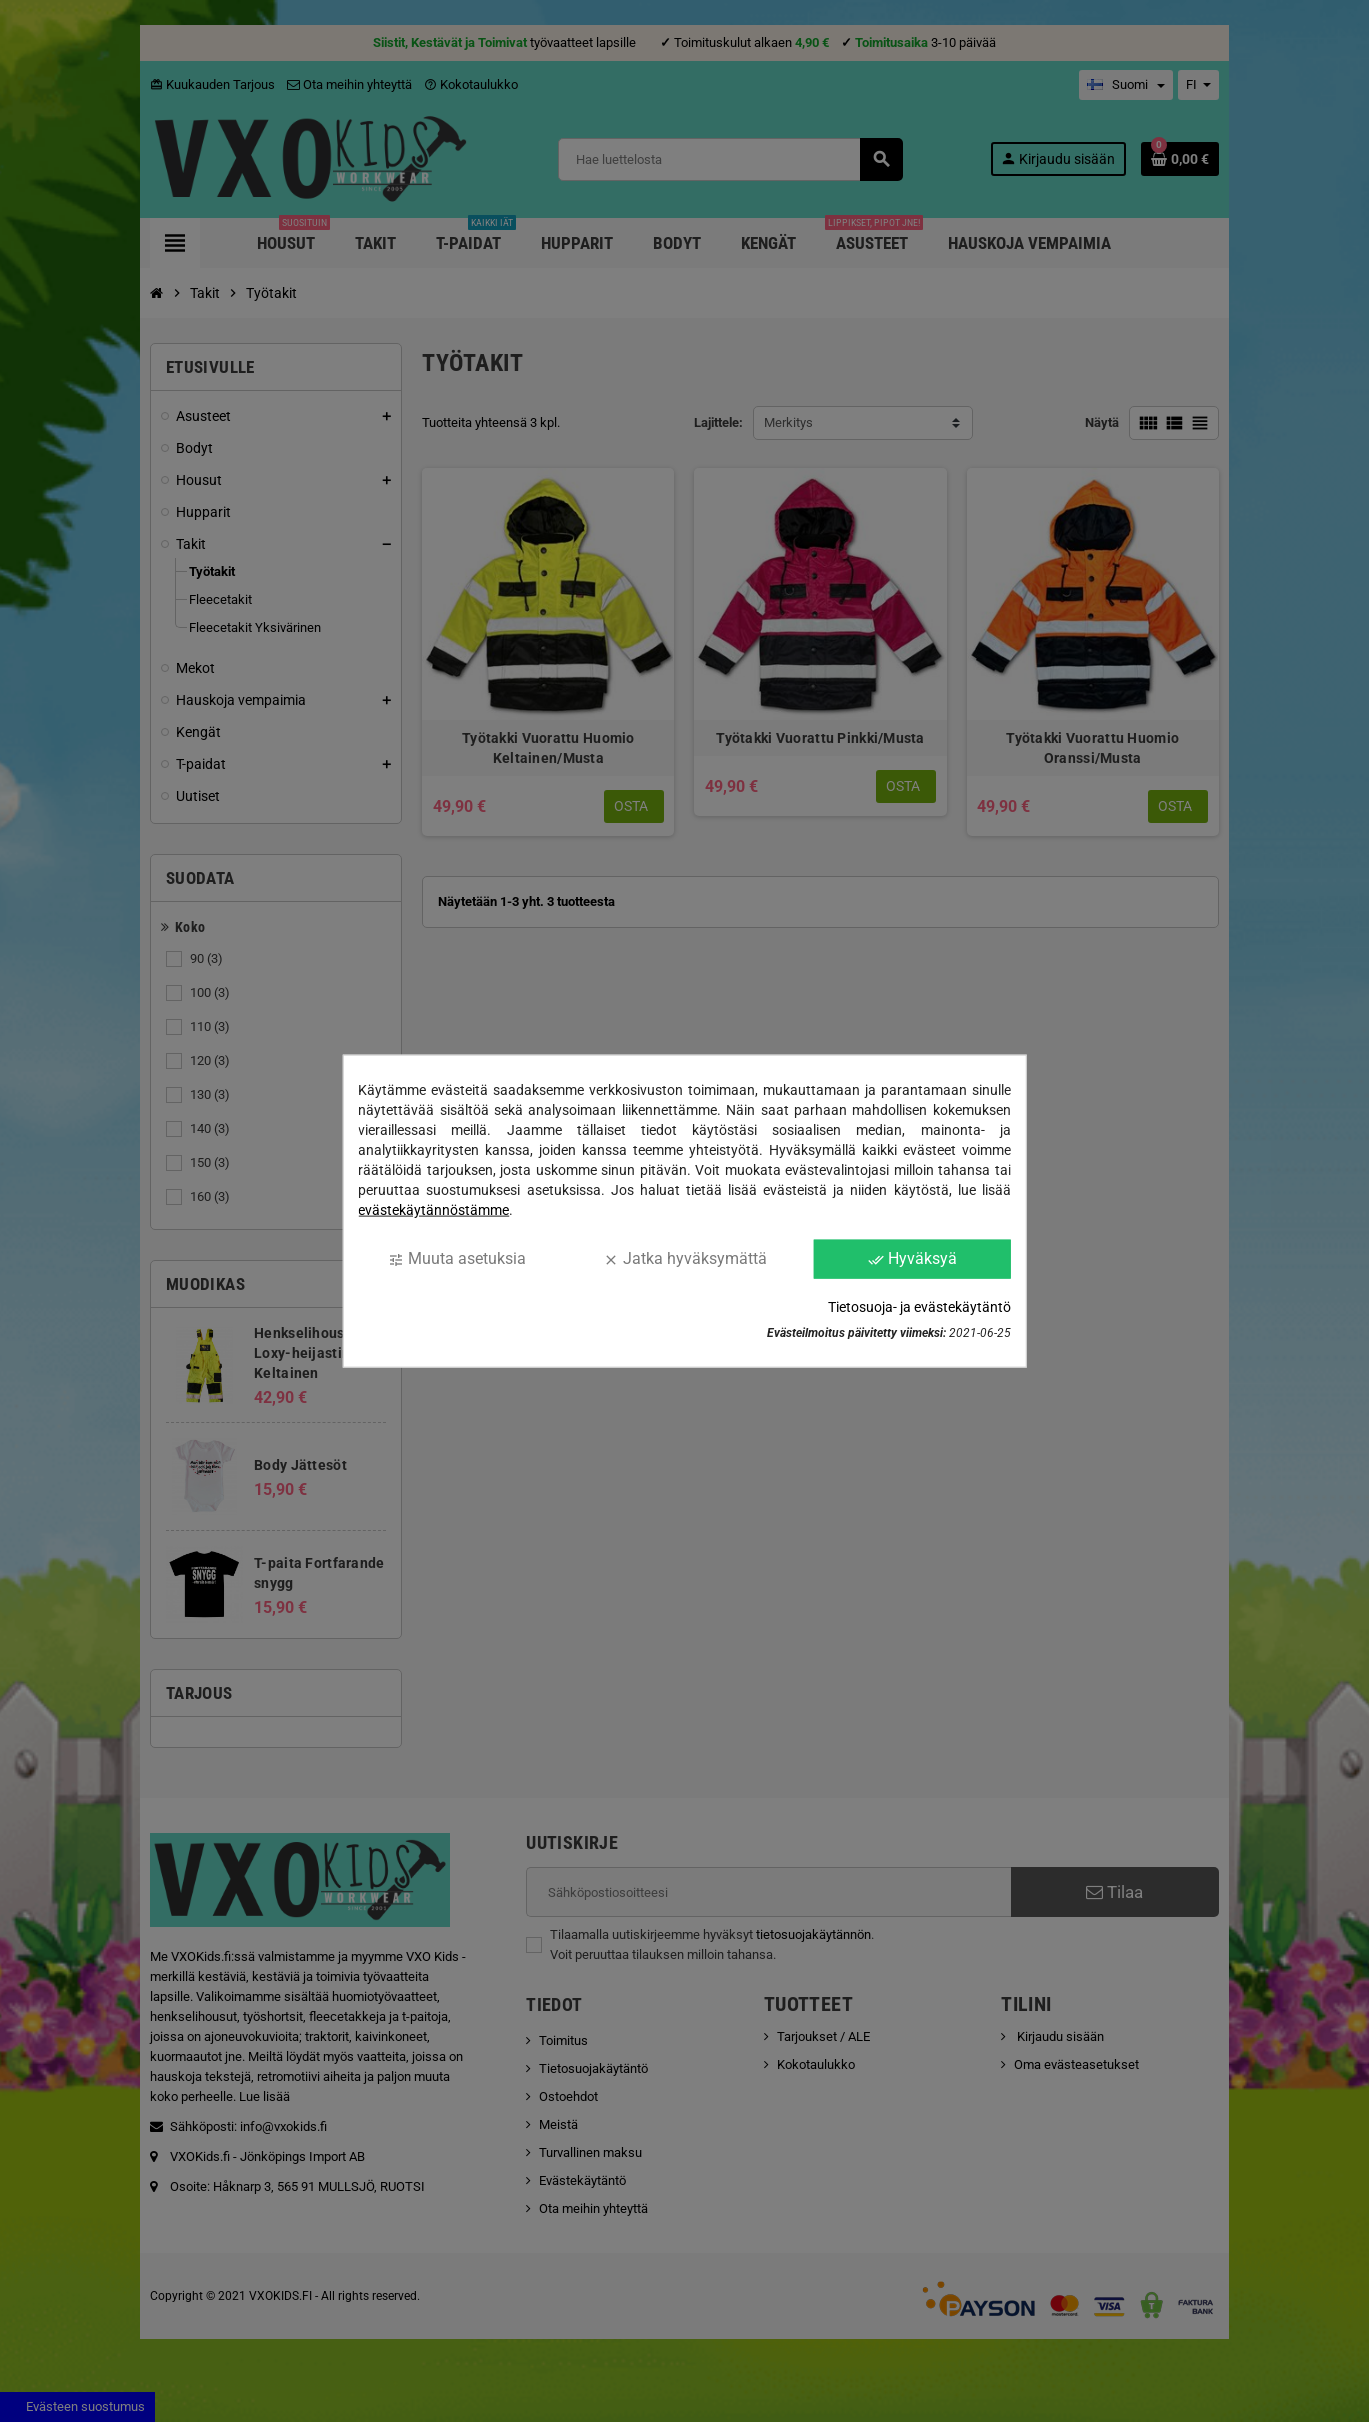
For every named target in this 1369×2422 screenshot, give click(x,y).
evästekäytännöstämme (433, 1210)
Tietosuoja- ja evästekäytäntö (919, 1306)
